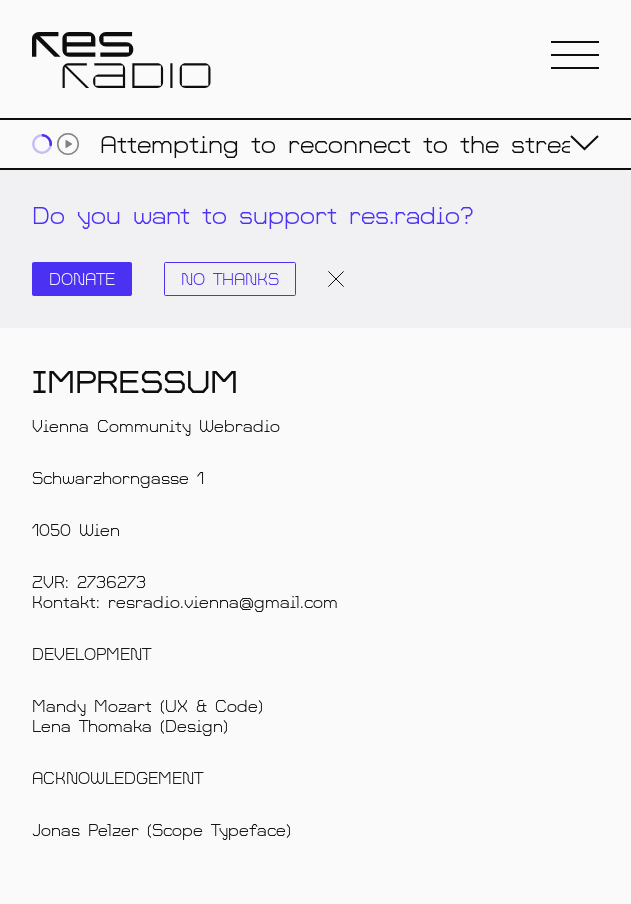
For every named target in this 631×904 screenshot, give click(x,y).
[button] (575, 56)
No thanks (230, 278)
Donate (82, 278)
